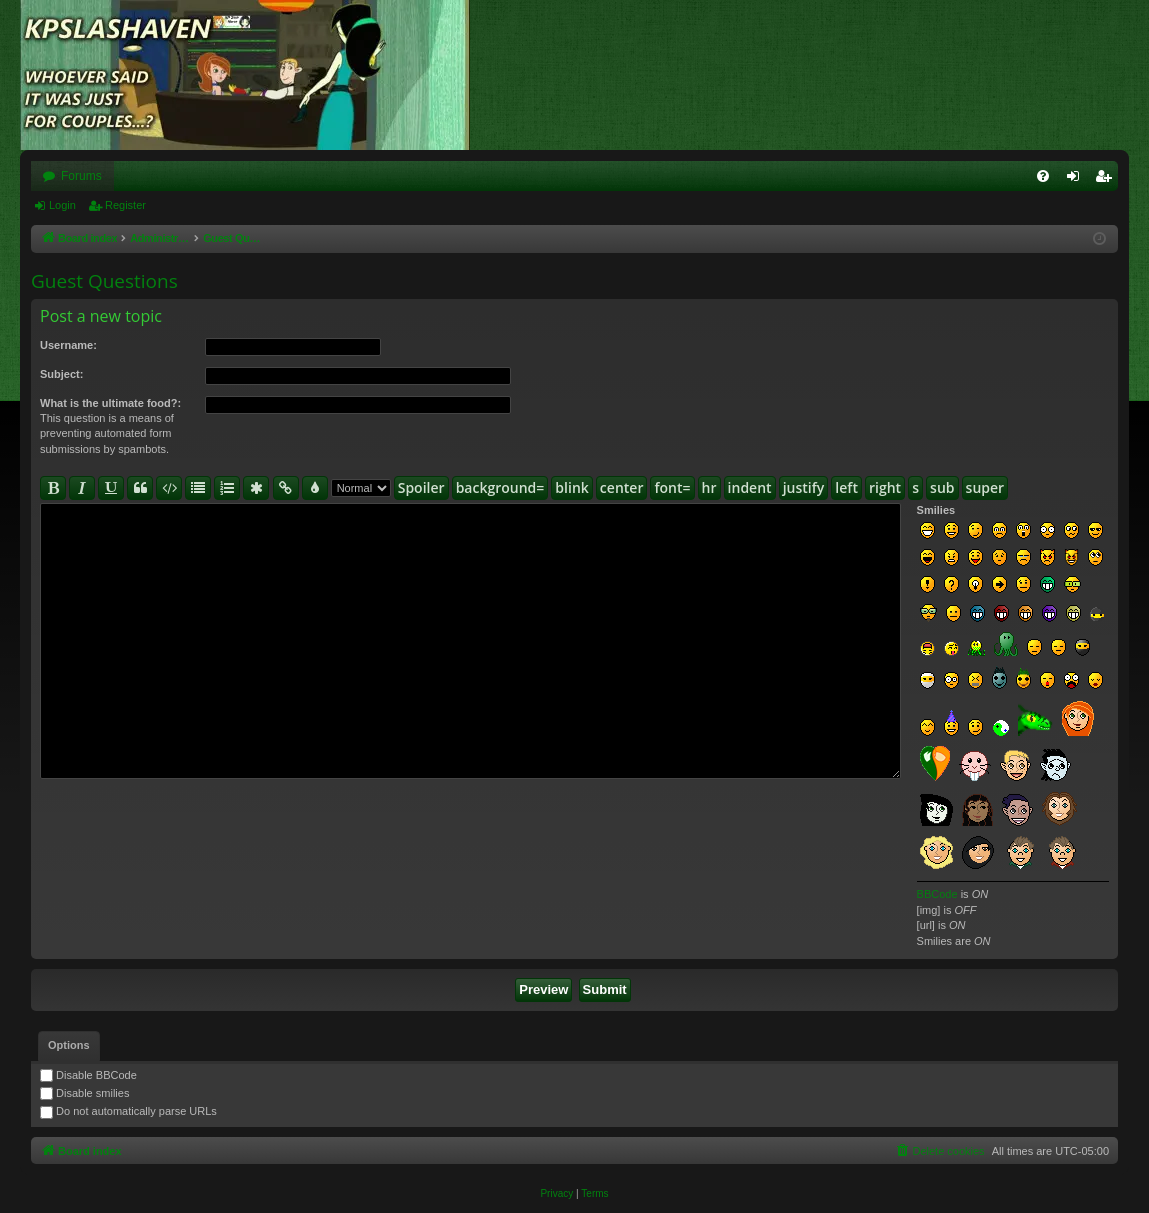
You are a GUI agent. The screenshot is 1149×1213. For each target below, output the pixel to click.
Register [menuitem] (1107, 180)
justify (804, 487)
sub (942, 487)
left (846, 487)
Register (125, 205)
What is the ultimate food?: (110, 403)
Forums (81, 176)
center (622, 487)
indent (750, 487)
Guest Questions (104, 281)
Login (62, 205)
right (885, 487)
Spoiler (421, 487)
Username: (68, 345)
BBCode (937, 894)
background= (500, 487)
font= (672, 487)
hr (709, 487)
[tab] (69, 1046)
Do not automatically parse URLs (128, 1111)
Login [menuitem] (1077, 180)
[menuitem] (1043, 176)
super (985, 487)
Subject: (61, 374)
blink (571, 487)
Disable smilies (84, 1093)
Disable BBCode (88, 1075)
